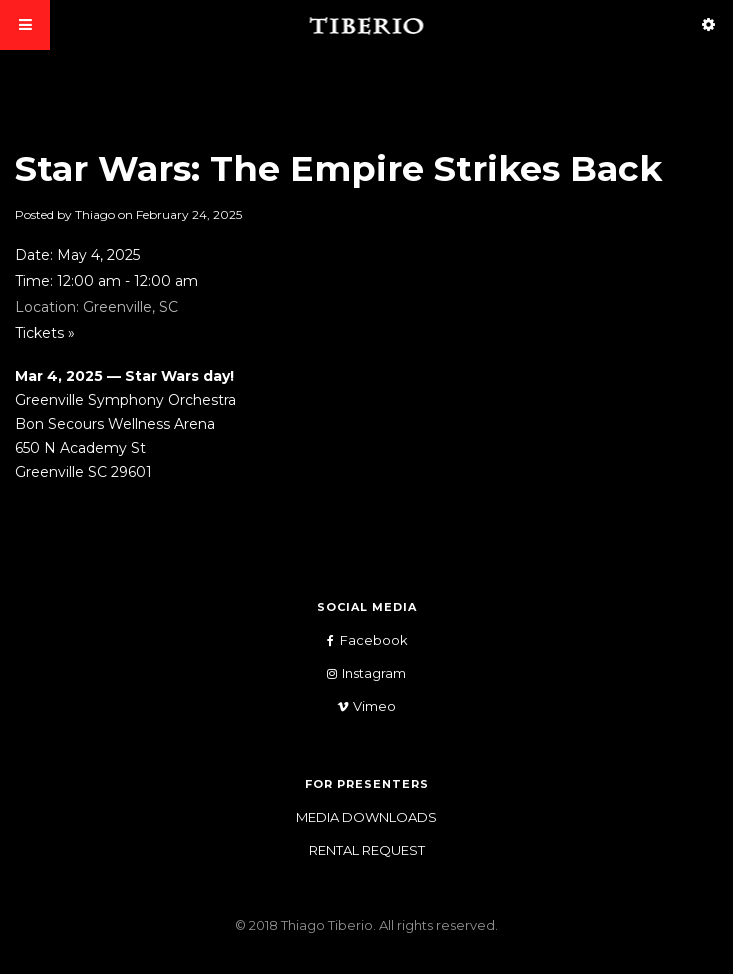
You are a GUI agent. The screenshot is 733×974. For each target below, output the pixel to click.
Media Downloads (366, 817)
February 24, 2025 (189, 214)
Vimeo (359, 706)
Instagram (359, 673)
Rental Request (367, 850)
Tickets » (45, 333)
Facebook (359, 640)
